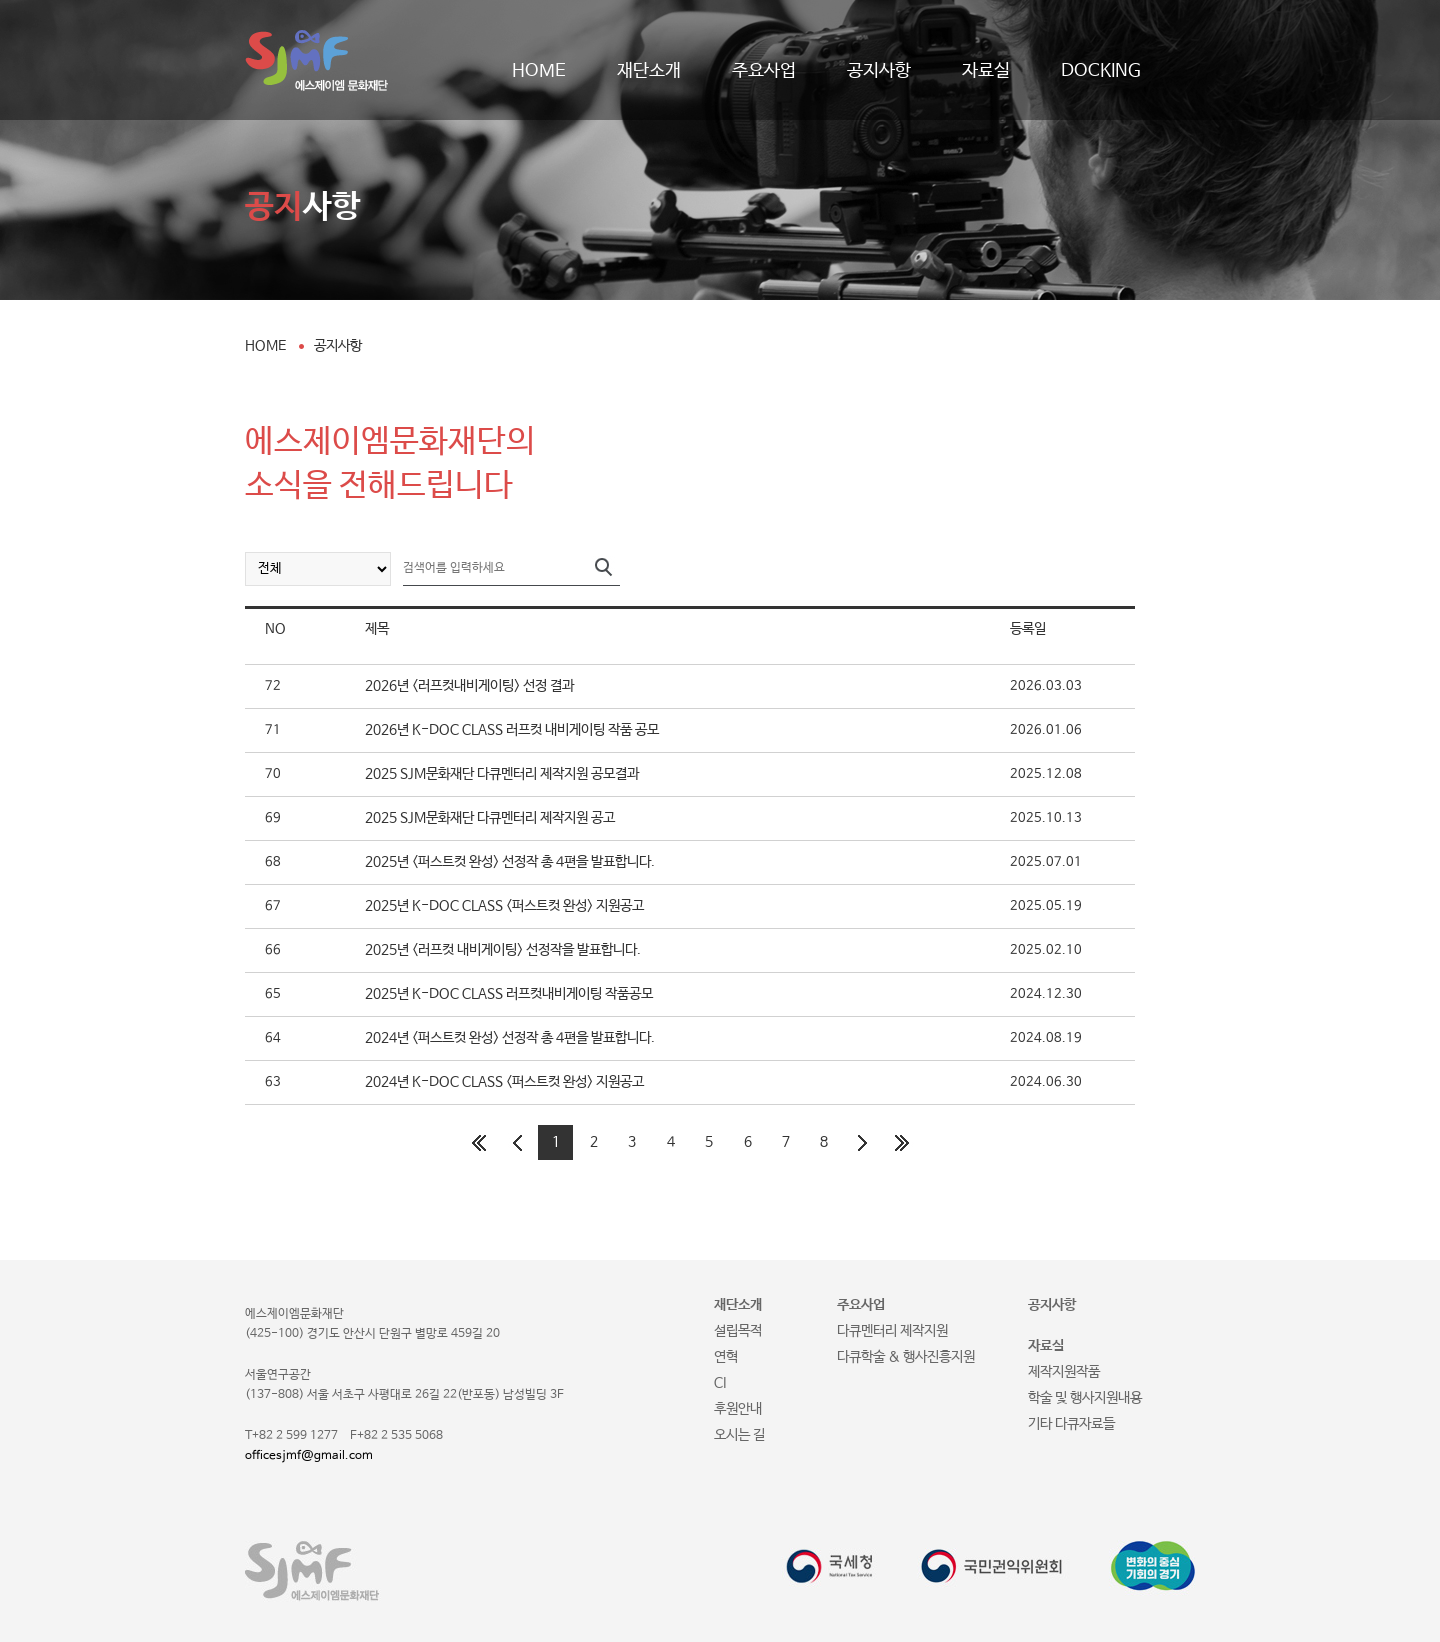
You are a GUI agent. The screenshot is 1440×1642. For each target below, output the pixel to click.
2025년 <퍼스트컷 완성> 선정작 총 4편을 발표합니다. (510, 862)
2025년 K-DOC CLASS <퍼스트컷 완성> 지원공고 (504, 906)
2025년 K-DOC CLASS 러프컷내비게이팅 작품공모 (509, 994)
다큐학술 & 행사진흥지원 (906, 1357)
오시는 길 (739, 1435)
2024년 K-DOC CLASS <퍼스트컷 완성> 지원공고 (504, 1082)
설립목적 (738, 1331)
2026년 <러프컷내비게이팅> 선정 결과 (469, 686)
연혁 (726, 1357)
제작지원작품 (1064, 1372)
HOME (539, 71)
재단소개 (649, 71)
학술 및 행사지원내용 (1085, 1398)
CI (720, 1383)
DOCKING (1101, 71)
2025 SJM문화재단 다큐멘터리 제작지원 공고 (490, 818)
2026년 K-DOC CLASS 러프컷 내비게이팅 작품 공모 (512, 730)
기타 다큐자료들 (1071, 1424)
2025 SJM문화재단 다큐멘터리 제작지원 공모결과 (502, 774)
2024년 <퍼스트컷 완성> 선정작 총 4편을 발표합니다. (510, 1038)
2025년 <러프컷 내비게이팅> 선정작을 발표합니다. (503, 950)
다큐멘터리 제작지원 (892, 1331)
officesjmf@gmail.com (309, 1456)
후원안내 (738, 1409)
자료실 (986, 71)
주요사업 (764, 71)
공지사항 (879, 71)
